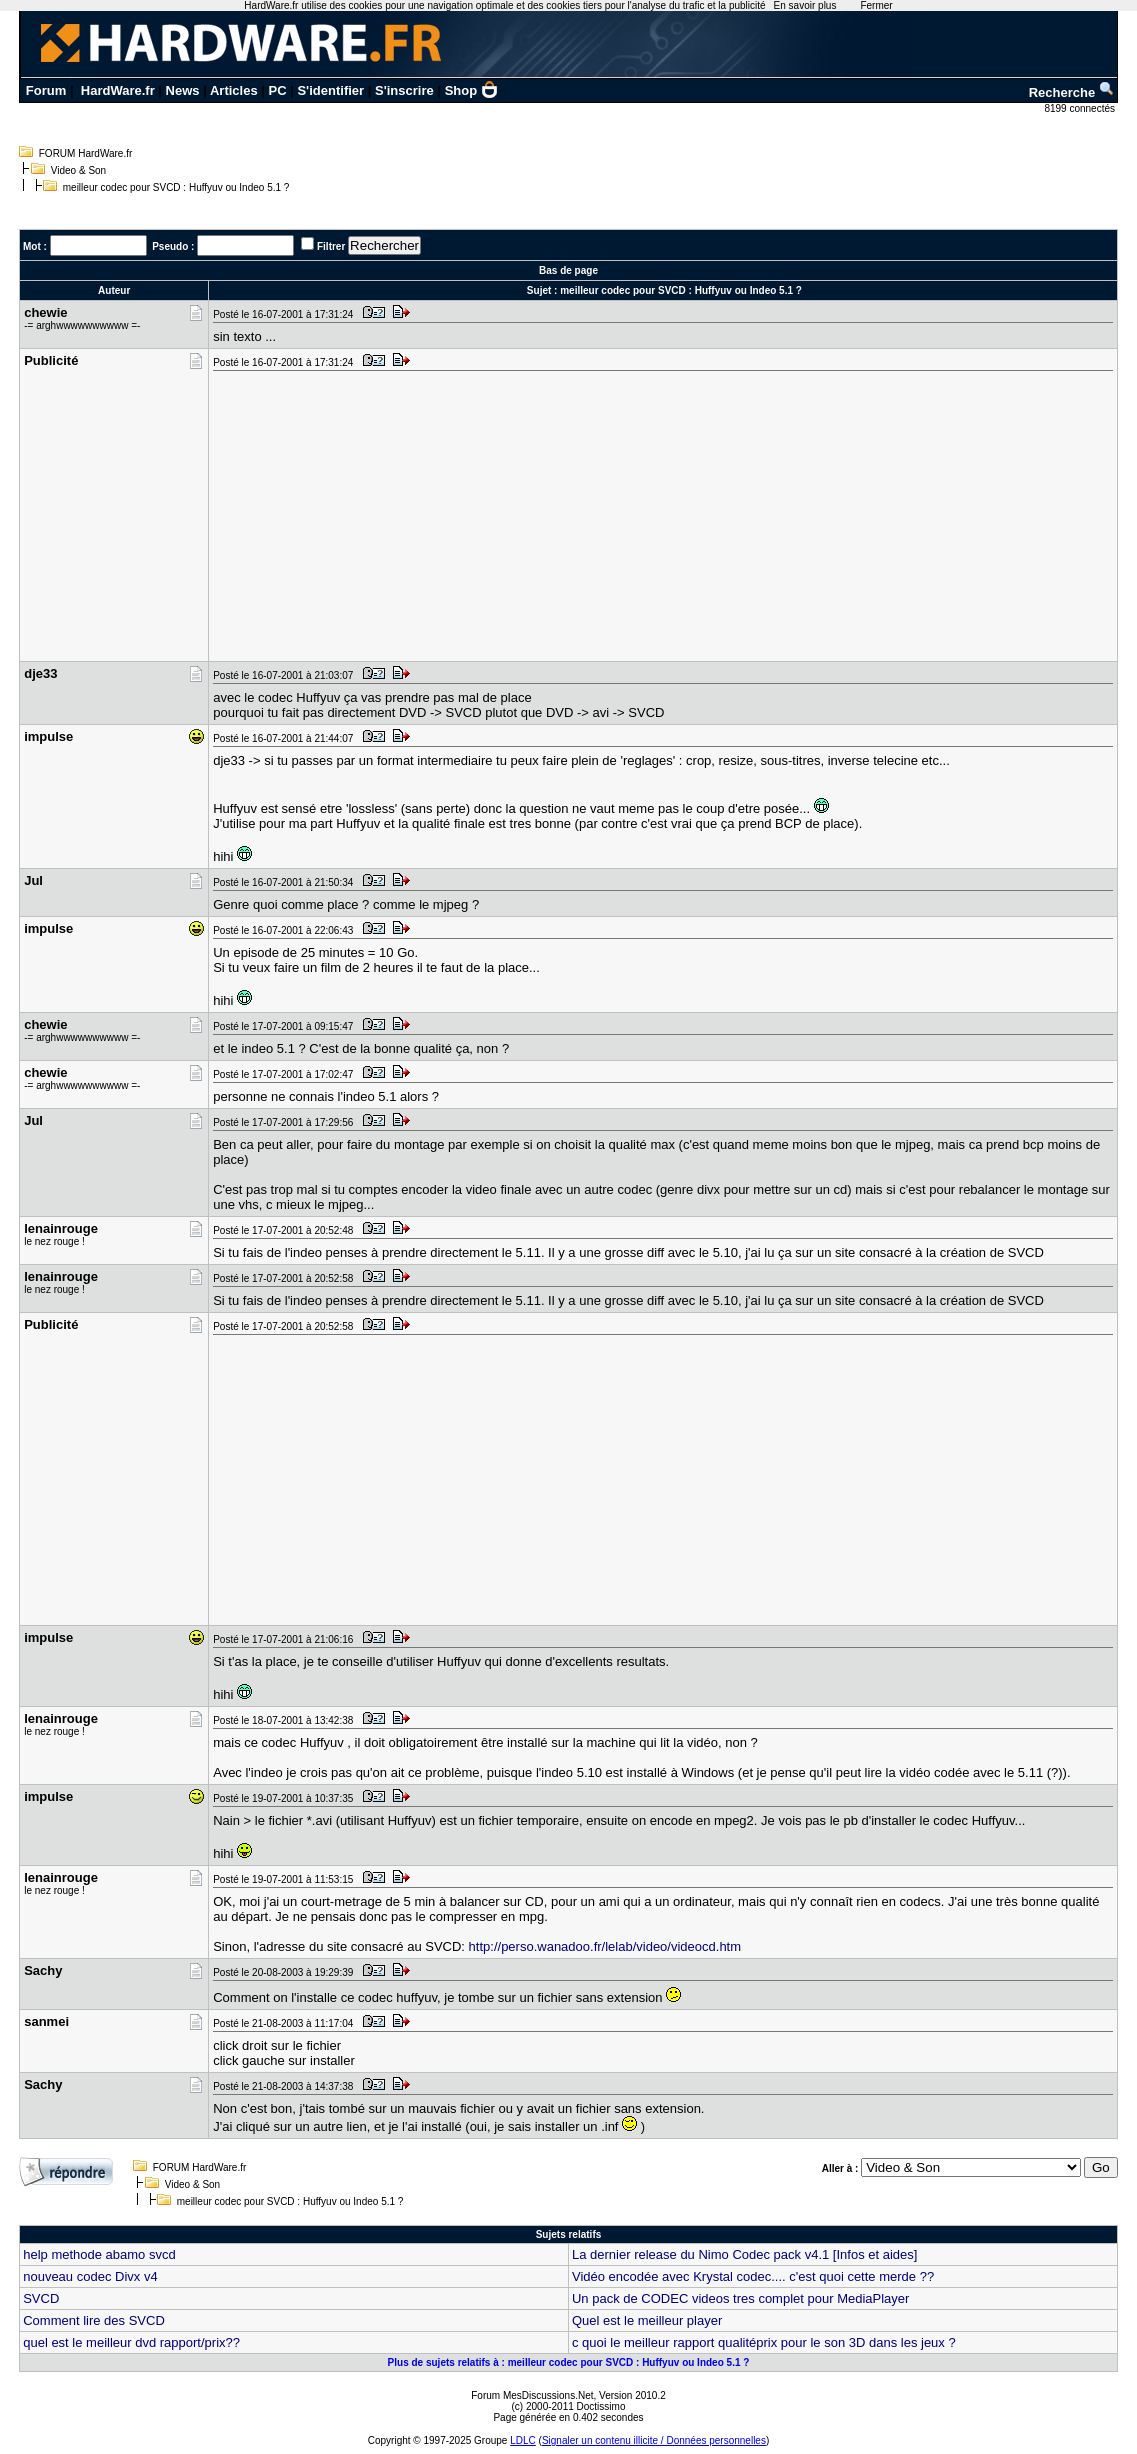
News (183, 90)
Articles (234, 90)
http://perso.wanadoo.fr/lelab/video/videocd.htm (605, 1946)
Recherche (1072, 92)
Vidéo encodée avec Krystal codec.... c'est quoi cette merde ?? (753, 2276)
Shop (472, 90)
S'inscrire (404, 90)
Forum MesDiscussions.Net (532, 2395)
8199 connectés (1080, 108)
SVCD (41, 2298)
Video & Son (78, 170)
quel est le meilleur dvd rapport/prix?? (131, 2342)
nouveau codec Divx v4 (90, 2276)
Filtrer (331, 246)
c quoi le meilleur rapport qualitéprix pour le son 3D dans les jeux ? (764, 2342)
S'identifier (330, 90)
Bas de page (568, 270)
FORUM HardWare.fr (86, 153)
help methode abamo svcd (99, 2254)
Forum (46, 90)
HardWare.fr (118, 90)
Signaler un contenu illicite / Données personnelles (654, 2440)
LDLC (523, 2440)
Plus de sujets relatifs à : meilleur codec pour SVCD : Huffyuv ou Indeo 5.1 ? (569, 2362)
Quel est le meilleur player (647, 2320)
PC (278, 90)
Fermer (876, 5)
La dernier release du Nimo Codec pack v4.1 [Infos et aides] (744, 2254)
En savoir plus (805, 5)
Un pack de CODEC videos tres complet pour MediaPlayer (740, 2298)
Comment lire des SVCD (94, 2320)
